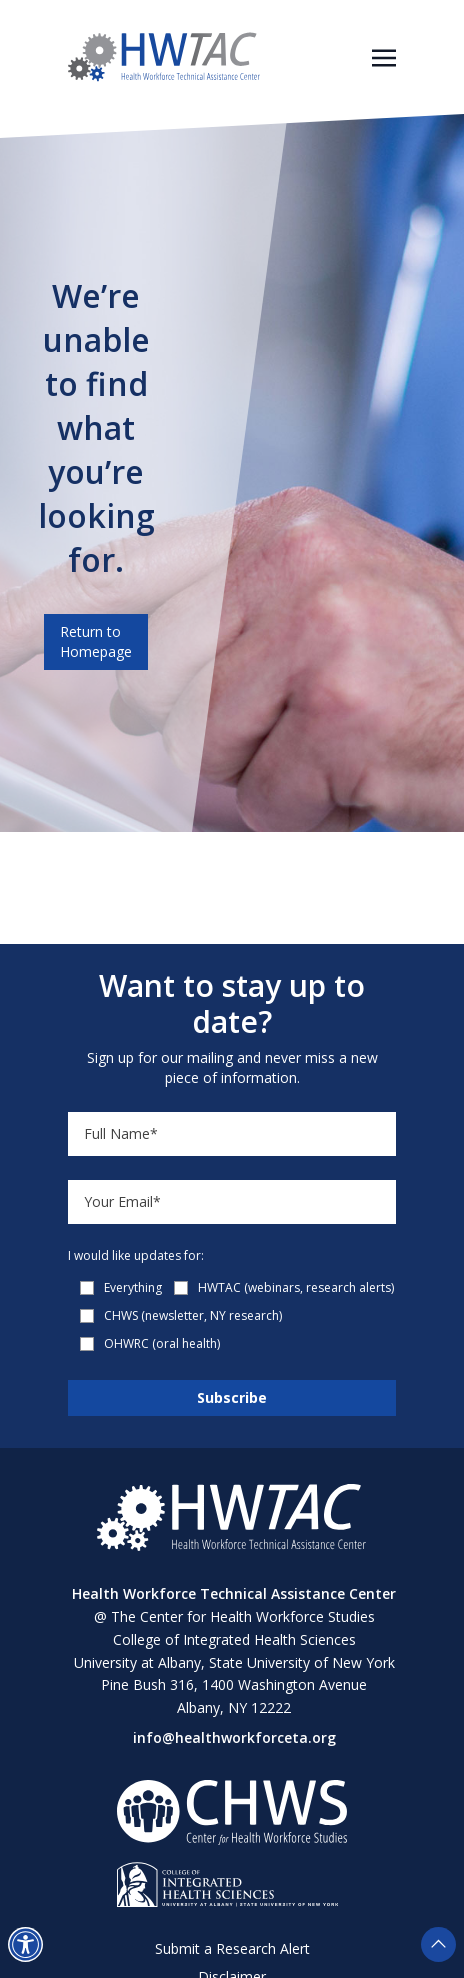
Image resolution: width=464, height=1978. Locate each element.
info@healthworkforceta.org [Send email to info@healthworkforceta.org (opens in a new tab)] (234, 1737)
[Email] (232, 1202)
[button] (25, 1944)
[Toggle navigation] (384, 56)
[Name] (232, 1134)
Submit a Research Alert (232, 1948)
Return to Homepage (96, 641)
